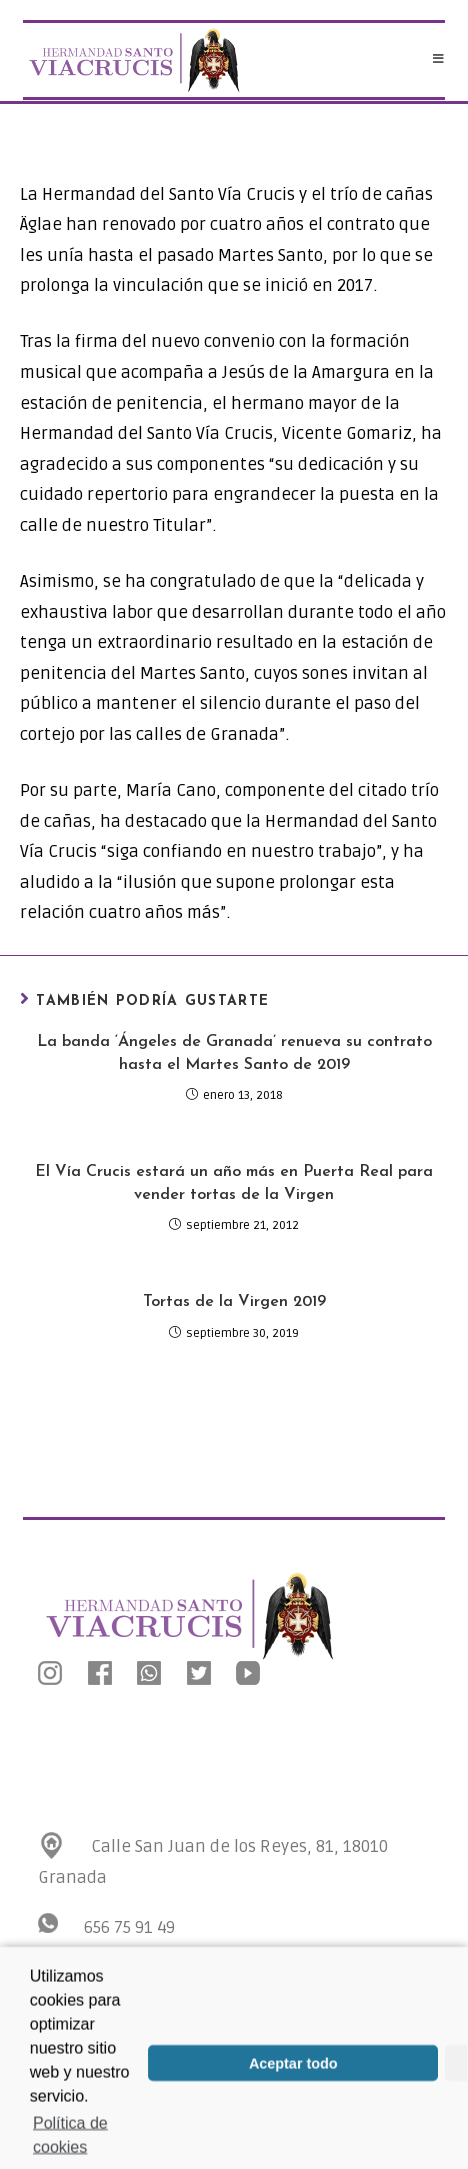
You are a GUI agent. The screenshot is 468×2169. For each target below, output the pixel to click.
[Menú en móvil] (439, 60)
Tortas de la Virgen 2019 (234, 1302)
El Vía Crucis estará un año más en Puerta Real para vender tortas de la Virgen (234, 1183)
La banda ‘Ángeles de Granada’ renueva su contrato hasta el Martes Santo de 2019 (234, 1053)
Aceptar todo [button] (293, 2076)
